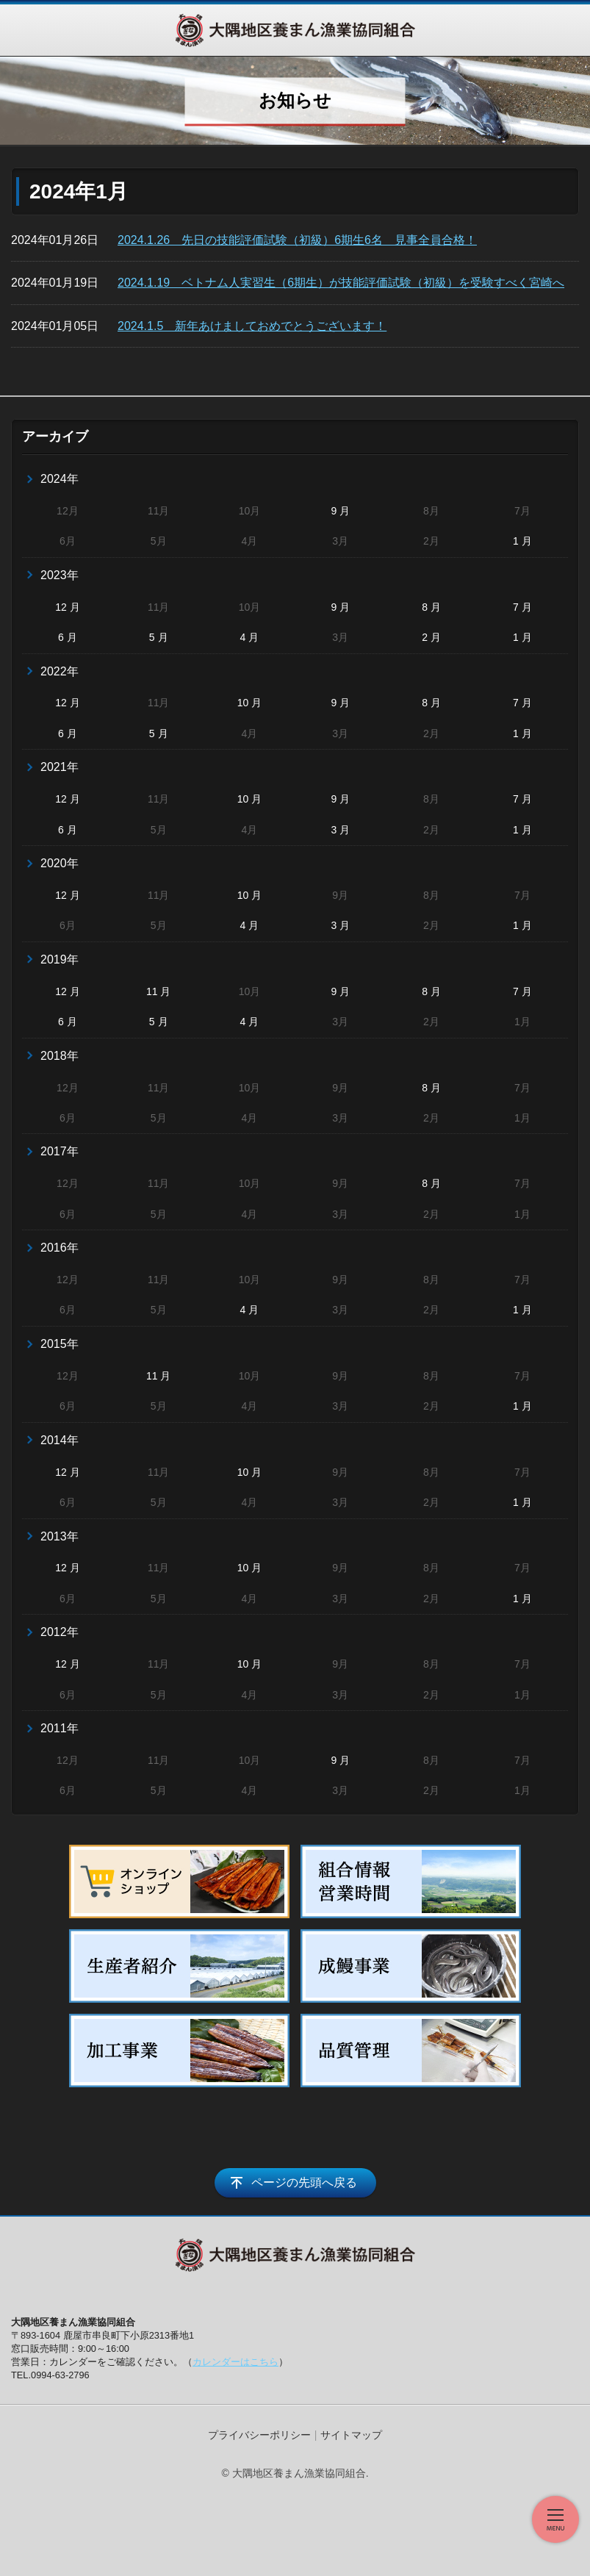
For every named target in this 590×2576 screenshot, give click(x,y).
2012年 (59, 1632)
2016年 (59, 1247)
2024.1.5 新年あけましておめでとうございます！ (252, 326)
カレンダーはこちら (235, 2361)
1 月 (522, 541)
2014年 (59, 1440)
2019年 (59, 959)
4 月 (249, 637)
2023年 (59, 575)
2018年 (59, 1056)
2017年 (59, 1151)
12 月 (67, 607)
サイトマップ (351, 2435)
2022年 (59, 671)
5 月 (158, 637)
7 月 (522, 607)
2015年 (59, 1344)
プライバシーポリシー (259, 2435)
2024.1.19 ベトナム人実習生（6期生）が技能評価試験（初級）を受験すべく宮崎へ (341, 282)
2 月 (431, 637)
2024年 (59, 479)
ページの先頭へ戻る (304, 2182)
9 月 (340, 511)
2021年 (59, 767)
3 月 (340, 830)
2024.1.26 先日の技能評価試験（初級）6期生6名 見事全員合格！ (297, 240)
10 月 (249, 702)
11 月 (158, 991)
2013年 (59, 1536)
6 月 (67, 637)
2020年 (59, 863)
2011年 (59, 1728)
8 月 (431, 607)
